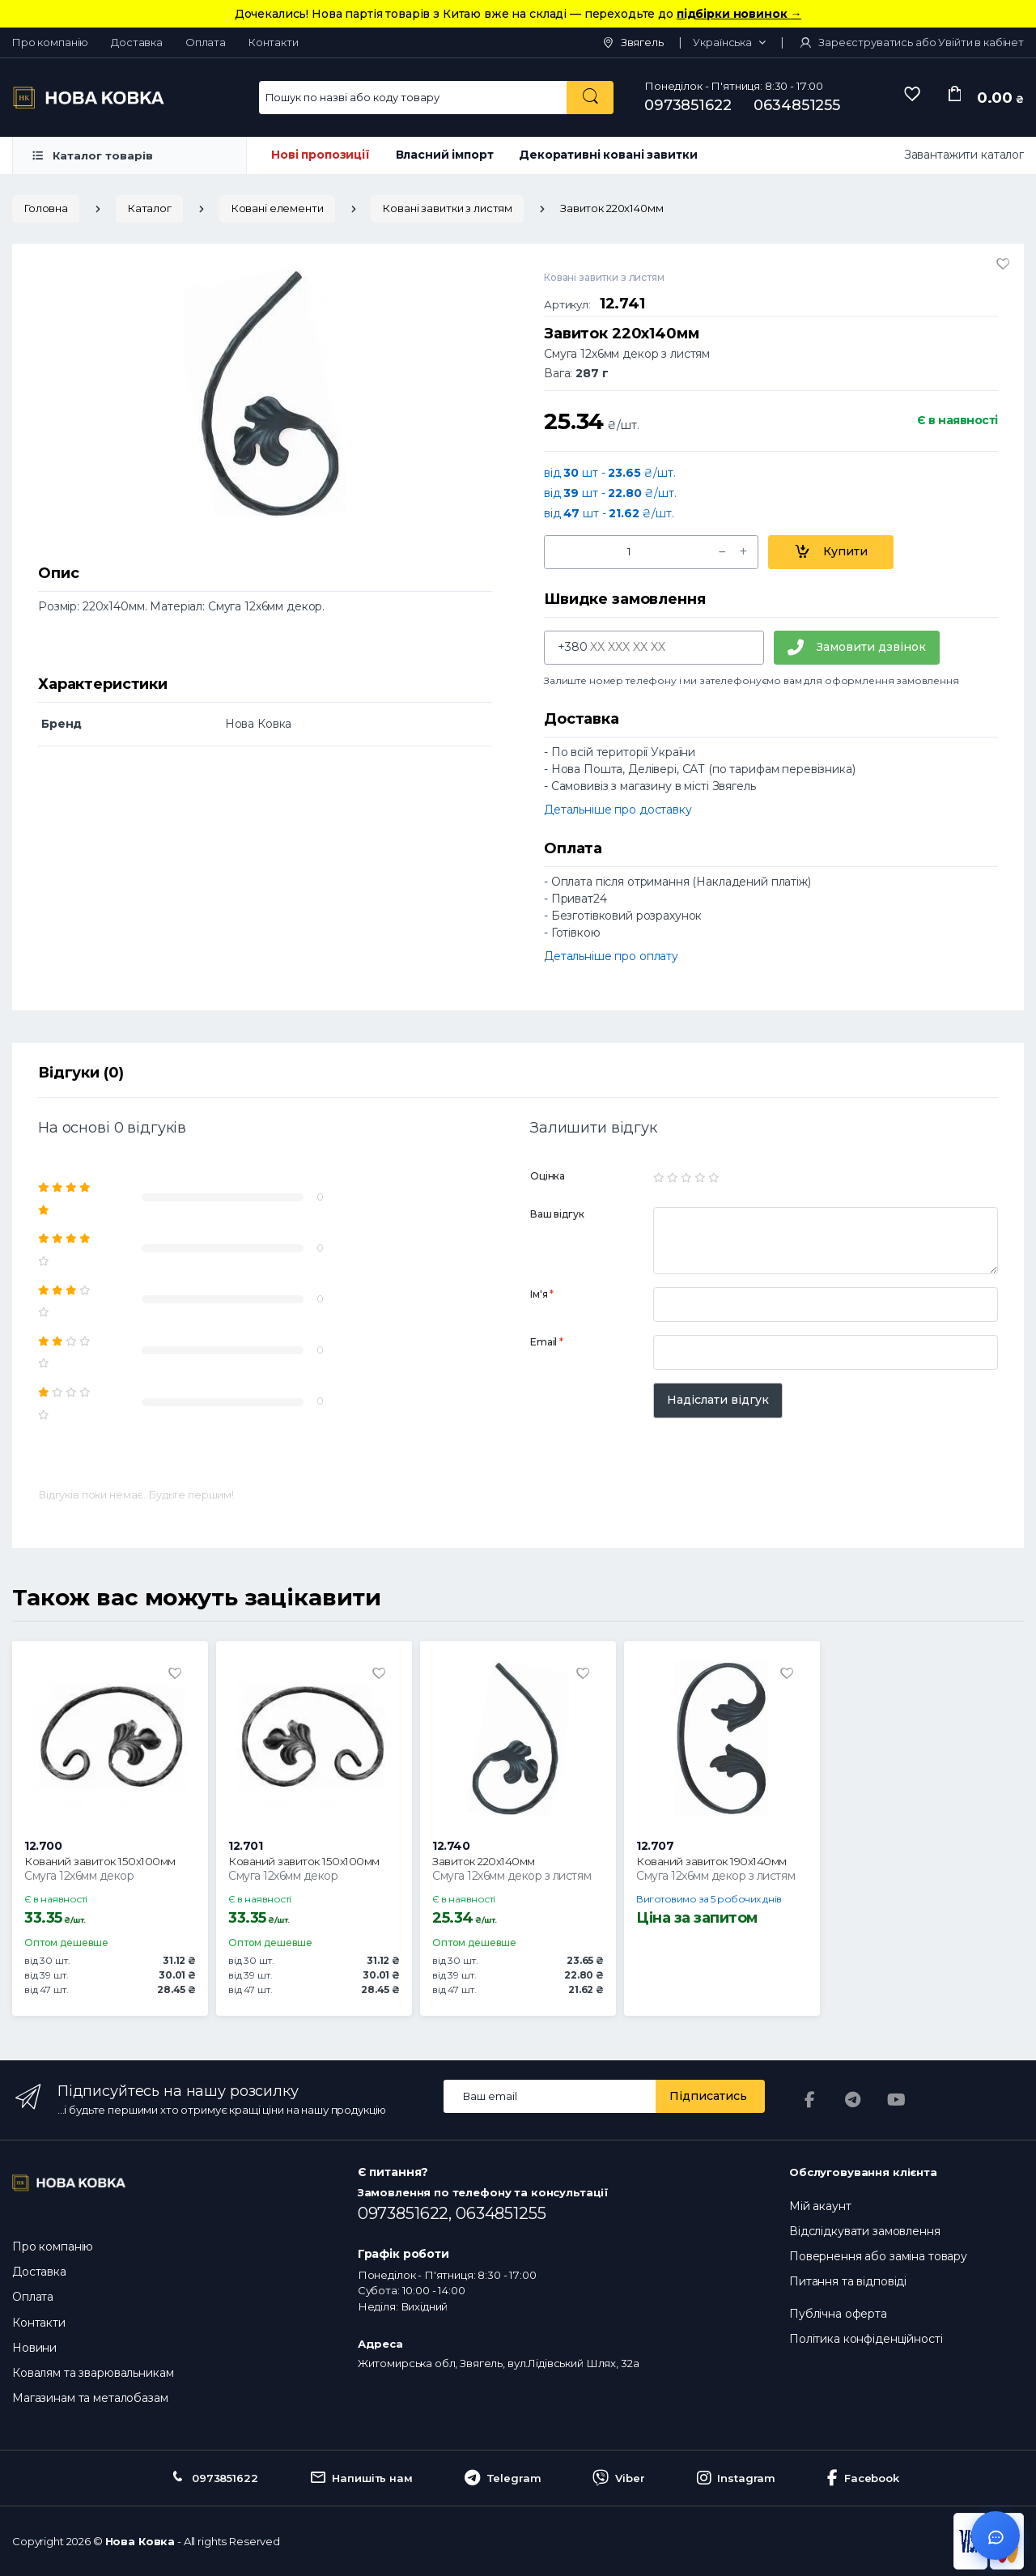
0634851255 (797, 105)
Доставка (137, 42)
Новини (34, 2347)
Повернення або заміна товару (878, 2256)
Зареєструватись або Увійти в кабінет (911, 42)
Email (546, 1342)
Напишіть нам (361, 2478)
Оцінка (547, 1176)
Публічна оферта (838, 2313)
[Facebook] (809, 2100)
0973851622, (407, 2213)
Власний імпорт (445, 154)
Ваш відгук (557, 1214)
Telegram (503, 2478)
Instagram (736, 2478)
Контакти (273, 42)
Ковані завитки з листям (447, 208)
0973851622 (688, 105)
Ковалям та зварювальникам (92, 2373)
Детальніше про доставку (618, 809)
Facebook (863, 2478)
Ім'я (542, 1294)
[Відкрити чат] (995, 2535)
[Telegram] (853, 2100)
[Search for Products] (413, 97)
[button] (729, 43)
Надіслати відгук (718, 1399)
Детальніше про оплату (611, 956)
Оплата (205, 42)
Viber (618, 2478)
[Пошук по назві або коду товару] (590, 97)
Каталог (149, 208)
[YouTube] (897, 2100)
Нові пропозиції (320, 154)
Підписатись (708, 2096)
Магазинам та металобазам (90, 2398)
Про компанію (50, 42)
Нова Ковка (140, 2541)
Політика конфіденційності (865, 2339)
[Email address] (550, 2096)
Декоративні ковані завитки (608, 154)
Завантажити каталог (964, 154)
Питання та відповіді (847, 2281)
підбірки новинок (739, 13)
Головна (45, 208)
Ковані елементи (277, 208)
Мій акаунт (820, 2206)
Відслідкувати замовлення (864, 2231)
